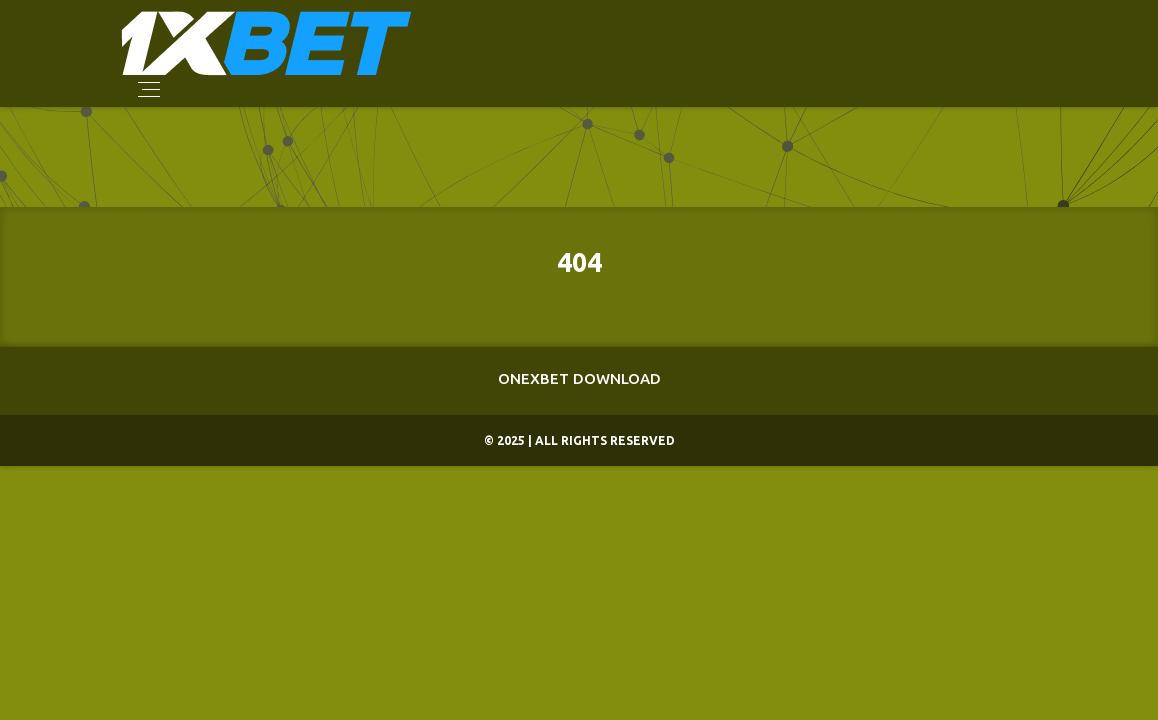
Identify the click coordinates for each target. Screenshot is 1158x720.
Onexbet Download (579, 378)
